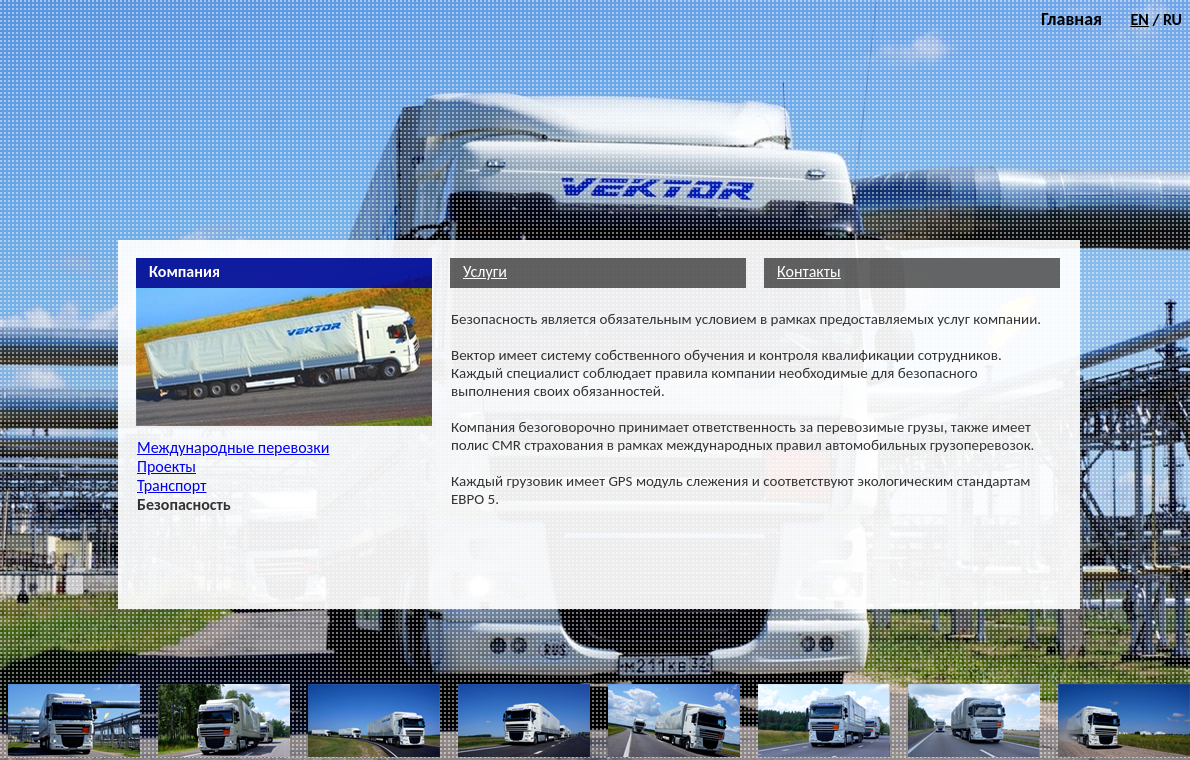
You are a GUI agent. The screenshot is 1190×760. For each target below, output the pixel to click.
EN (1139, 19)
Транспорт (171, 485)
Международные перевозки (233, 447)
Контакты (809, 271)
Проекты (166, 466)
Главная (1071, 19)
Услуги (485, 271)
